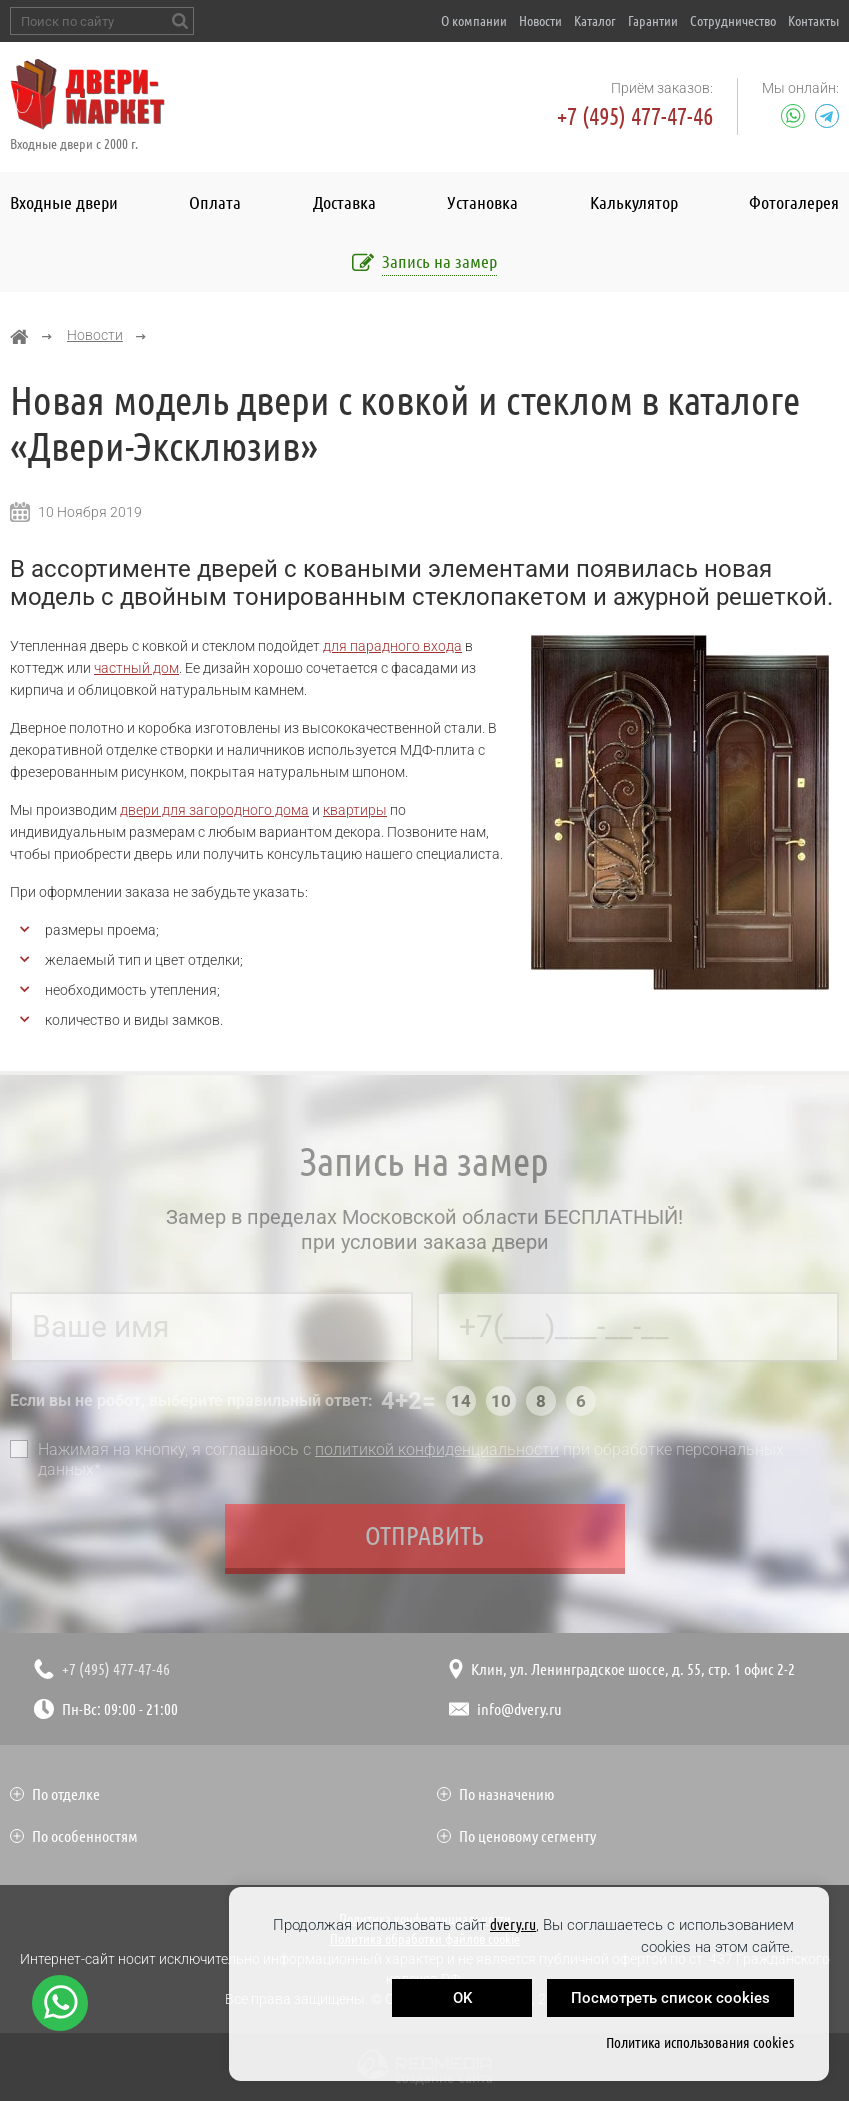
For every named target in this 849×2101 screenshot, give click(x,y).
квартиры (355, 810)
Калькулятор (634, 202)
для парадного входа (392, 646)
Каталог (595, 21)
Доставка (344, 202)
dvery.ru (513, 1924)
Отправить (424, 1539)
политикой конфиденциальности (437, 1453)
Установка (482, 202)
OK (462, 1998)
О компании (474, 21)
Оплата (215, 202)
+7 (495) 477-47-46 (635, 116)
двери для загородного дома (214, 810)
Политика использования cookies (700, 2042)
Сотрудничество (733, 21)
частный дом (136, 668)
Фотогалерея (794, 202)
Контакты (813, 21)
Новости (540, 21)
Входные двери (64, 202)
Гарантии (653, 21)
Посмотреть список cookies (670, 1998)
